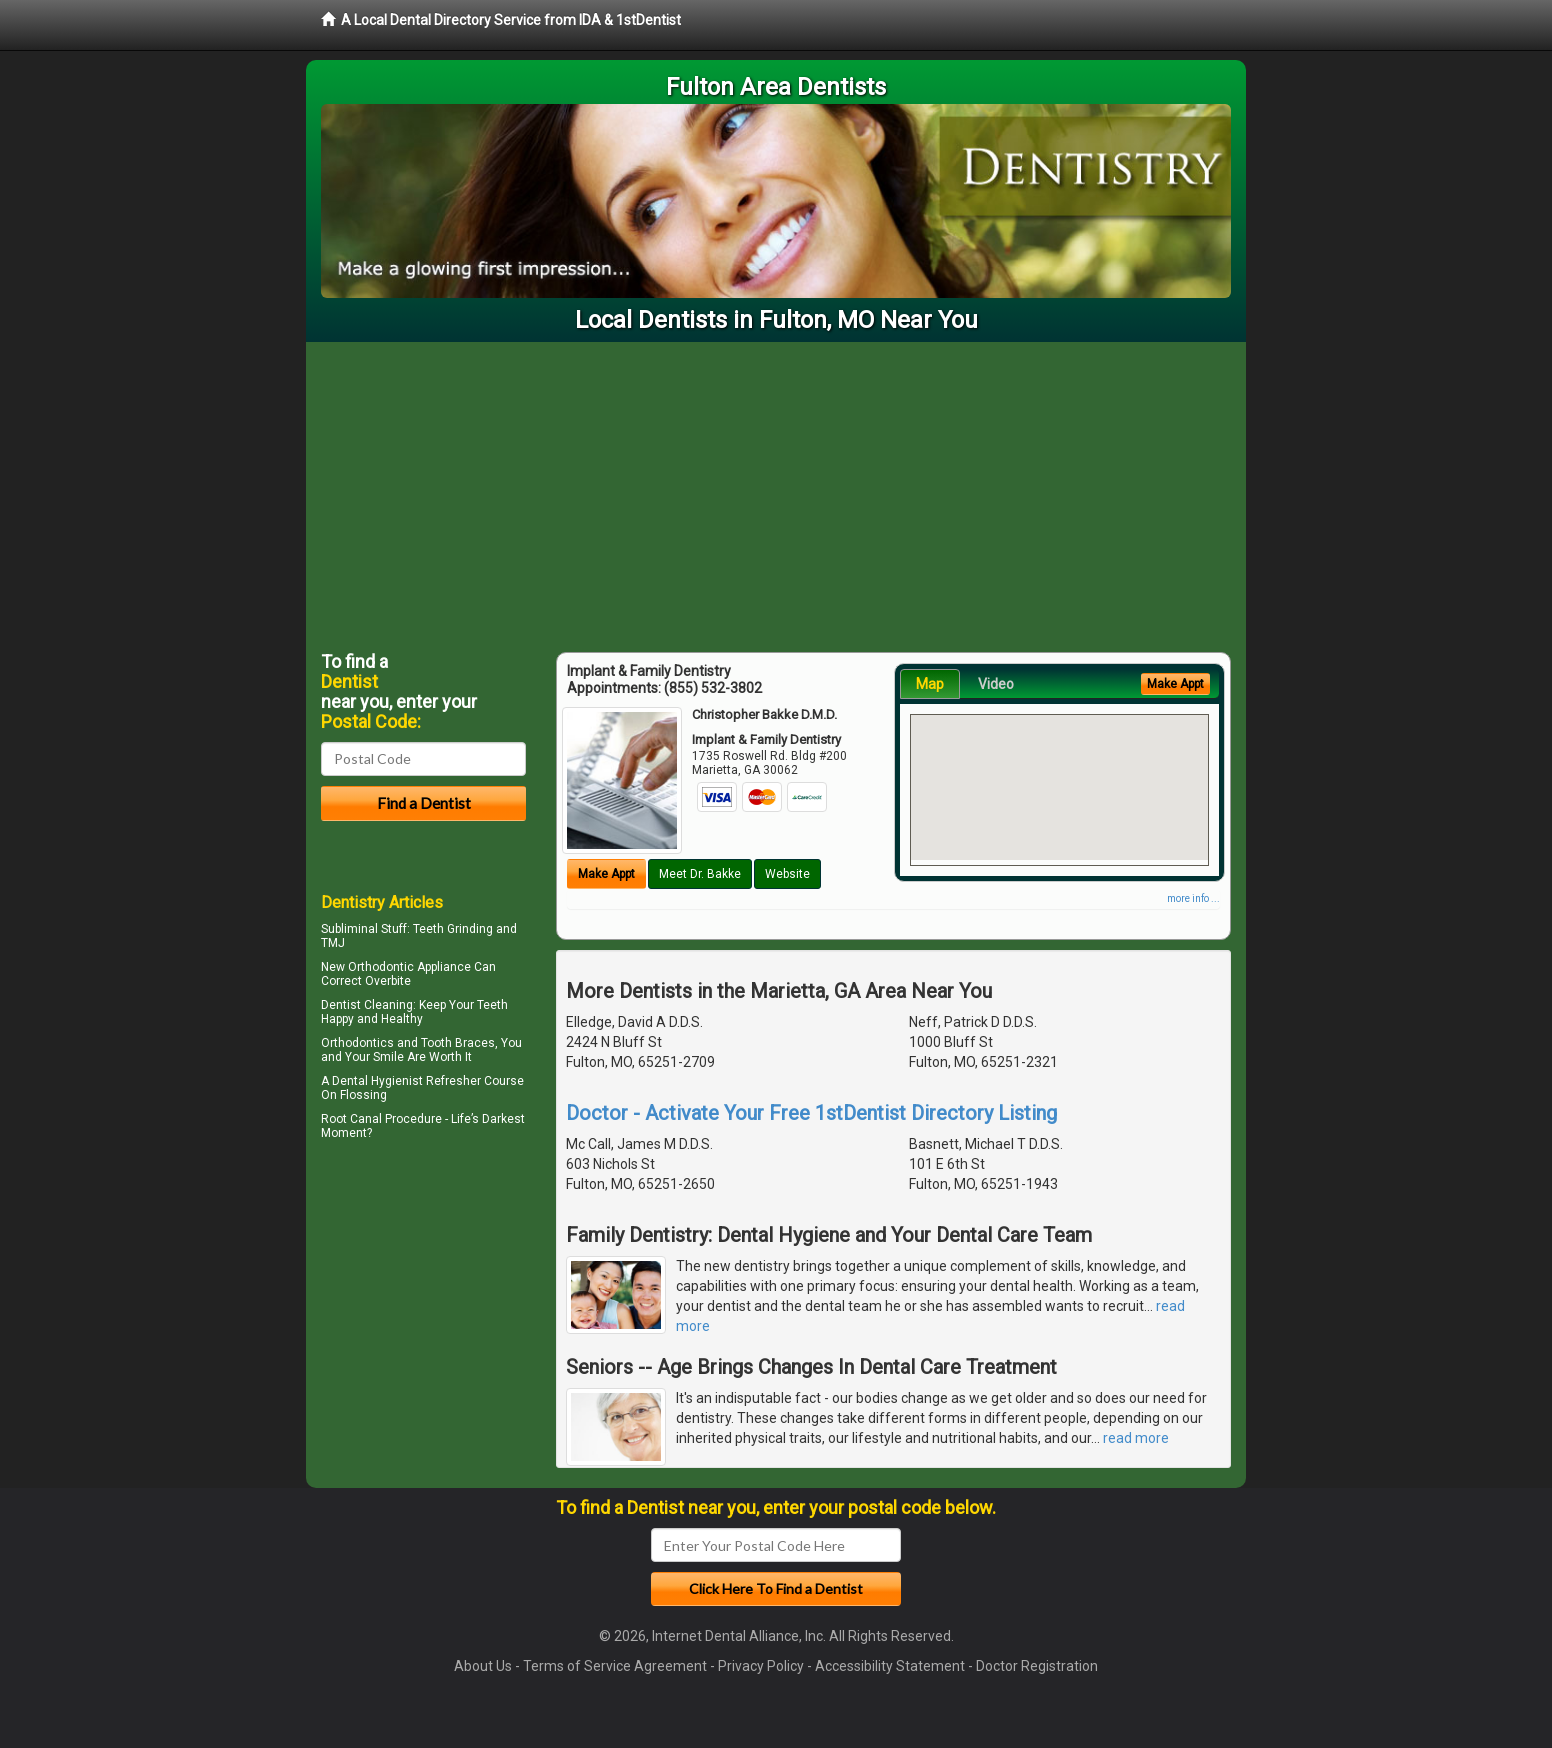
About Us (483, 1666)
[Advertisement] (776, 492)
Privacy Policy (761, 1666)
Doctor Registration (1037, 1666)
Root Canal (351, 1119)
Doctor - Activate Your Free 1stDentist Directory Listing (811, 1113)
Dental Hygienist (377, 1081)
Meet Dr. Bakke (700, 874)
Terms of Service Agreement (615, 1666)
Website (787, 874)
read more (1136, 1438)
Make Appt (606, 874)
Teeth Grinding (453, 929)
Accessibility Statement (890, 1666)
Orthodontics (357, 1043)
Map (930, 684)
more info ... (1193, 898)
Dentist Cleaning (367, 1005)
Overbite (388, 981)
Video (996, 684)
